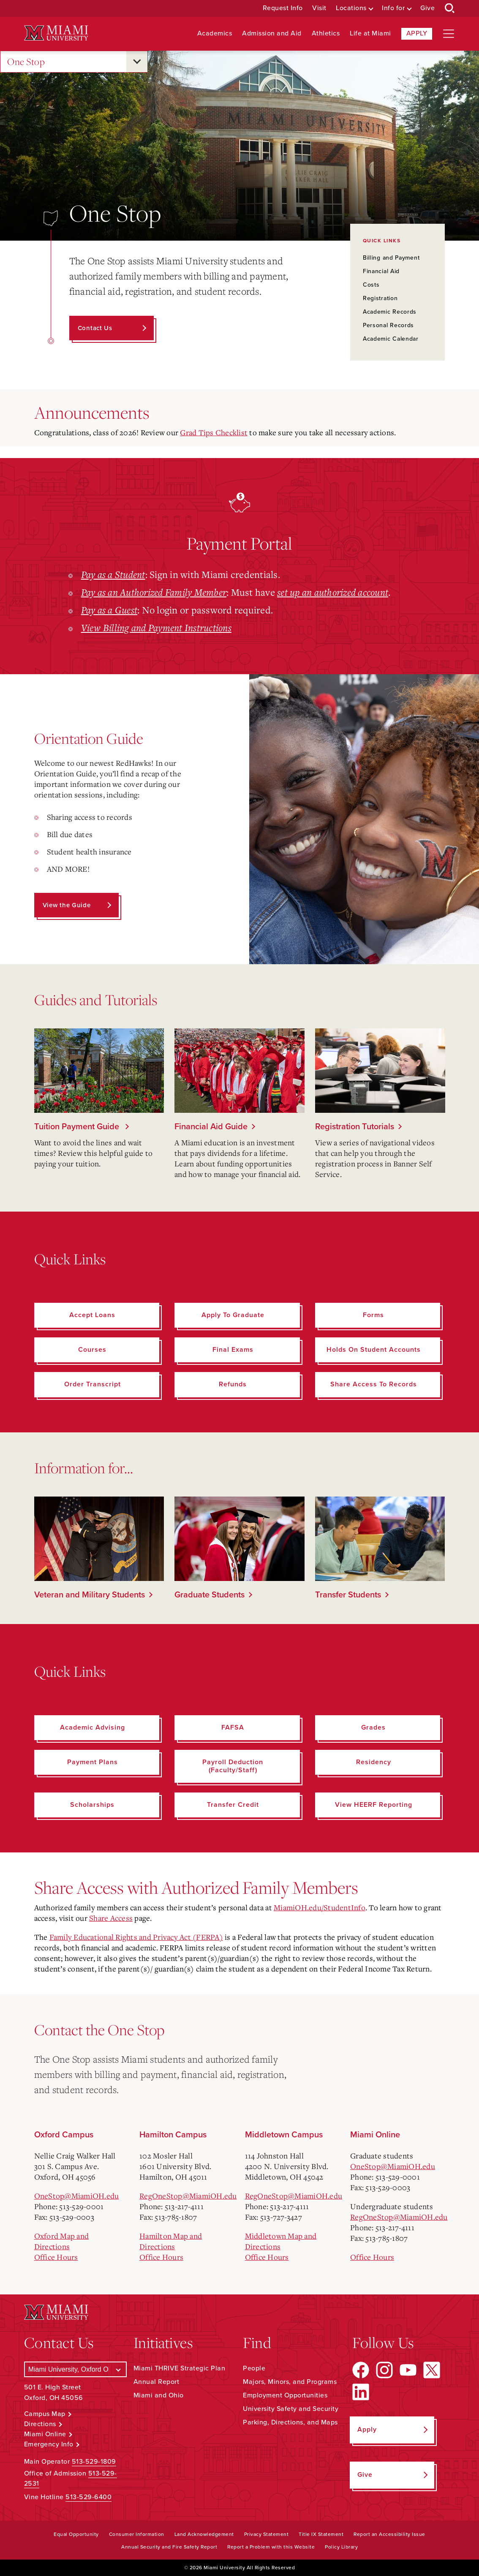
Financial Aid (381, 271)
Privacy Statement (266, 2534)
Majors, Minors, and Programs (290, 2382)
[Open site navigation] (448, 33)
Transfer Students (348, 1595)
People (254, 2368)
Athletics (326, 34)
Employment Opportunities (285, 2395)
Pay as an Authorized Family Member (154, 592)
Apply (416, 33)
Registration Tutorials (354, 1127)
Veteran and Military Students (89, 1595)
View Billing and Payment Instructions (156, 627)
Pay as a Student (113, 574)
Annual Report (156, 2382)
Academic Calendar (391, 338)
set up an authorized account (332, 592)
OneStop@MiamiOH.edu (76, 2196)
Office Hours (56, 2257)
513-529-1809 (94, 2461)
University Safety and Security (290, 2409)
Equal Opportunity (76, 2534)
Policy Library (341, 2547)
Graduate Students (209, 1595)
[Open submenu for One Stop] (136, 61)
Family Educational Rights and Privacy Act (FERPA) (136, 1937)
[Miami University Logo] (56, 33)
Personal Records (388, 325)
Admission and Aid (272, 34)
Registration (380, 298)
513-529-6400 (88, 2497)
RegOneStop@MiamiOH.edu (188, 2196)
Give (427, 8)
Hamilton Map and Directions (170, 2241)
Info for (393, 8)
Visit (319, 8)
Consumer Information (136, 2534)
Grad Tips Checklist (214, 432)
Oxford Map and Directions (61, 2241)
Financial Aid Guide (211, 1127)
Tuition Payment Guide (77, 1127)
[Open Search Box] (450, 8)
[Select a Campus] (75, 2369)
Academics (214, 34)
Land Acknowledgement (204, 2534)
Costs (371, 284)
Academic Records (389, 311)
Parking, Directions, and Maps (290, 2422)
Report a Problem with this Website (271, 2547)
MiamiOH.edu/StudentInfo (319, 1907)
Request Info (283, 8)
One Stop (26, 62)
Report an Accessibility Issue (389, 2534)
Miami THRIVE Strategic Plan (179, 2368)
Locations (351, 8)
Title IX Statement (321, 2534)
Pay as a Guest (109, 609)
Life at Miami (370, 34)
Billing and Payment (391, 257)
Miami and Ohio (158, 2395)
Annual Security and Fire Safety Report (169, 2547)
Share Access (111, 1918)
